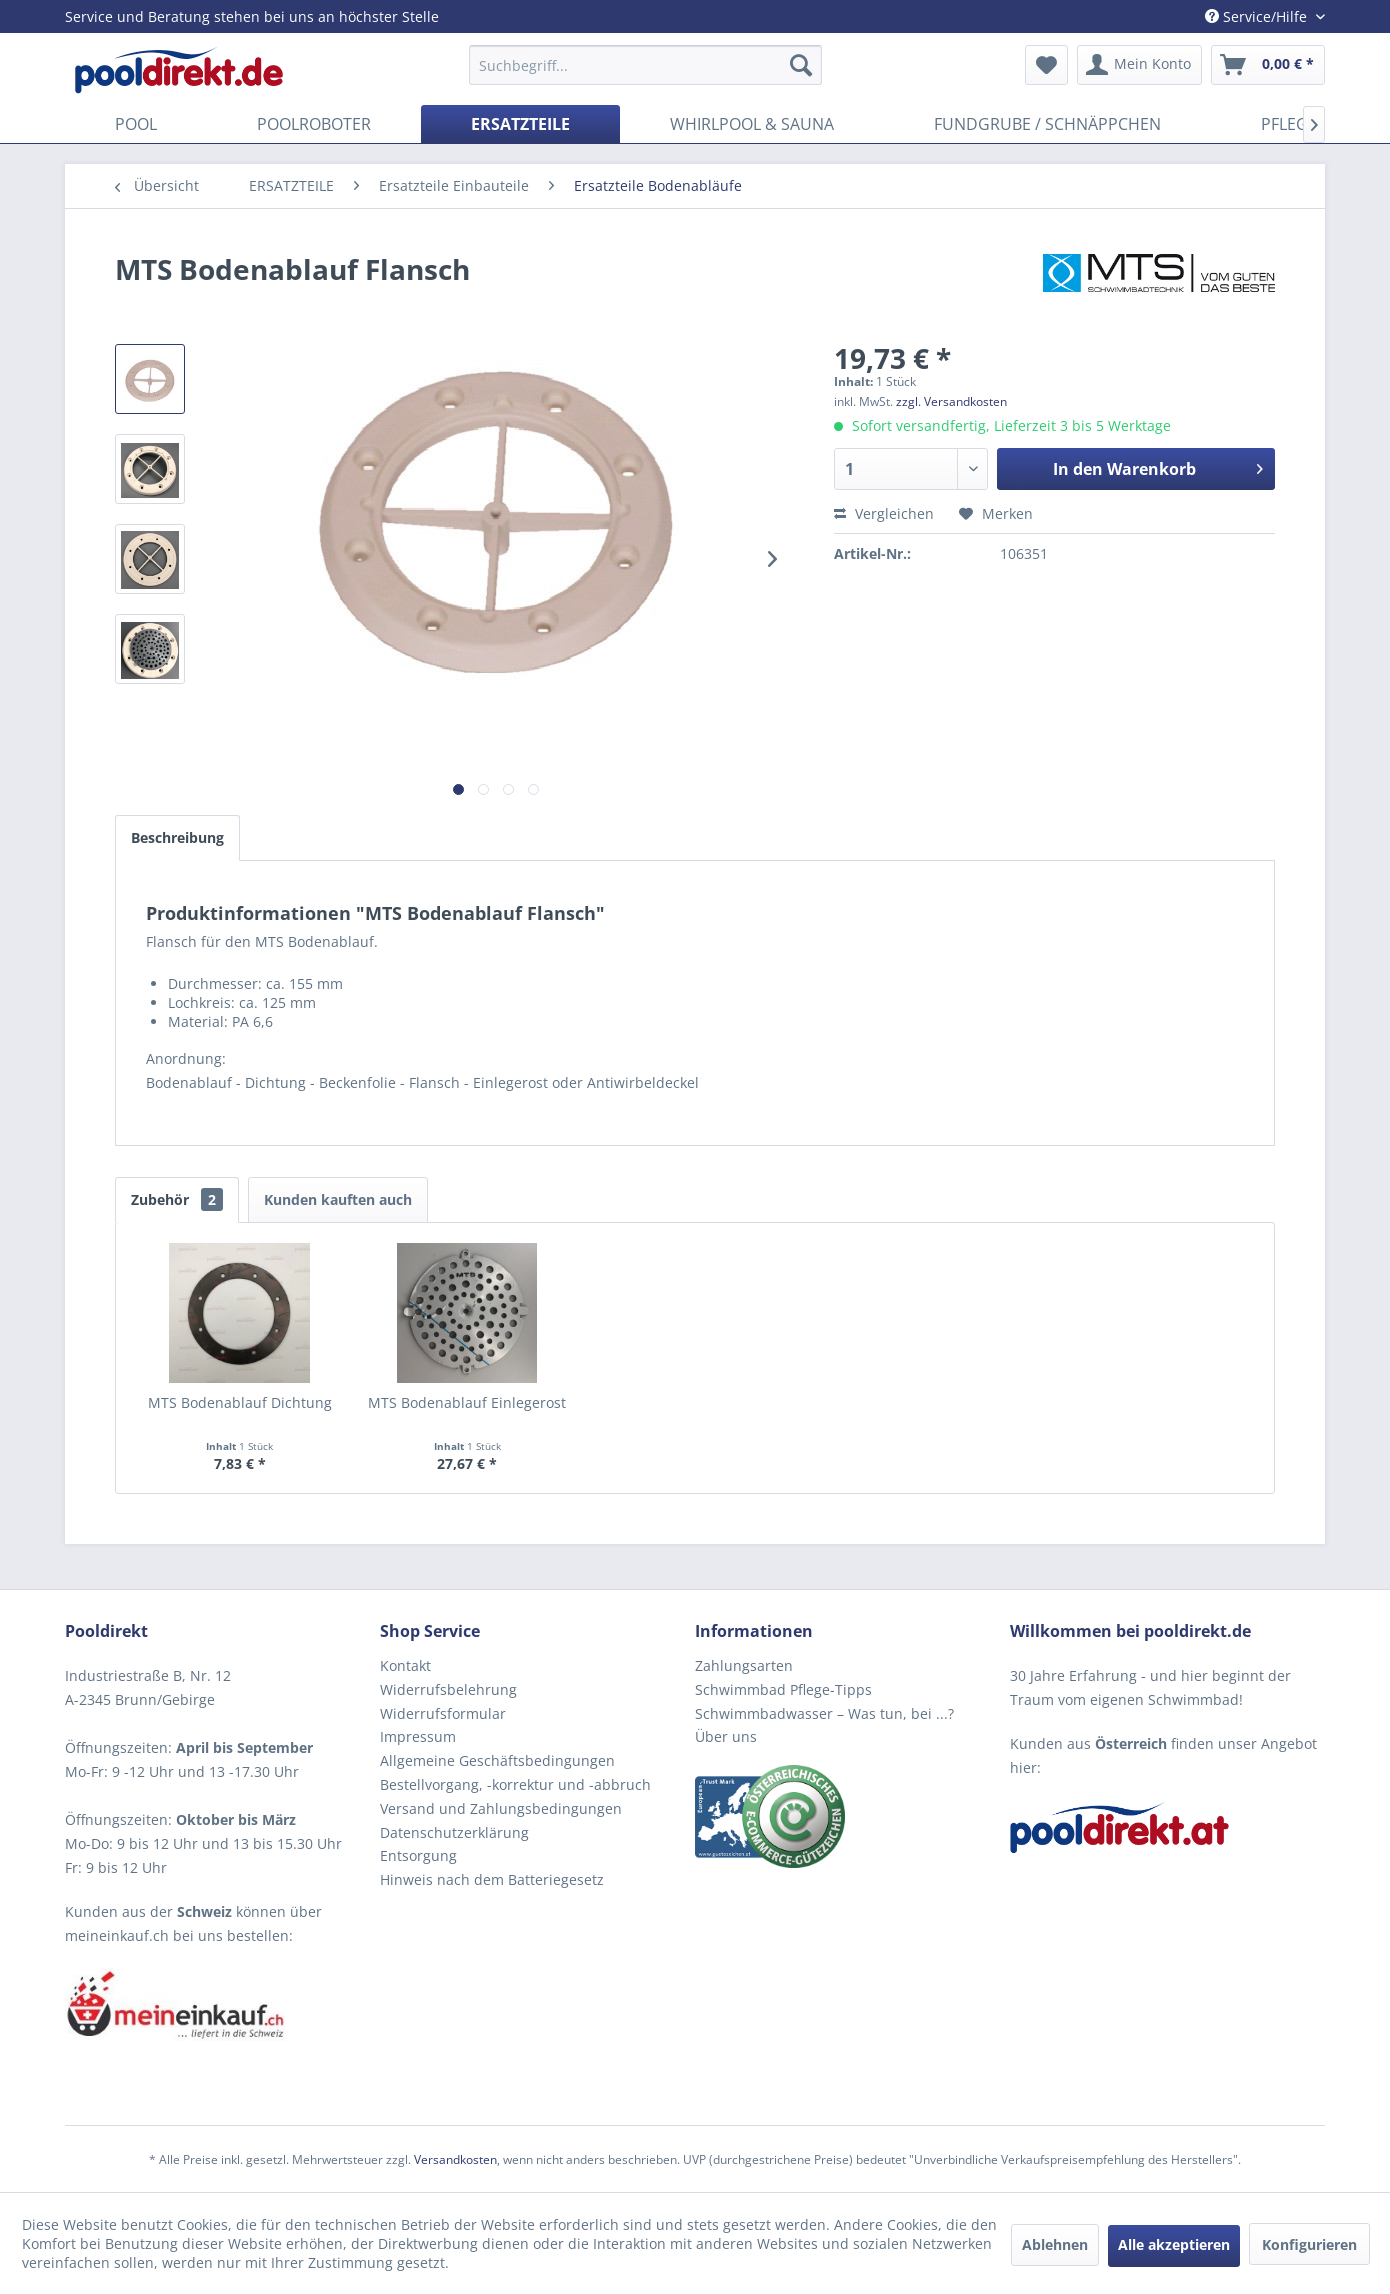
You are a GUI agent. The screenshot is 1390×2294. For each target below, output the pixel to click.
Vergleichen (884, 513)
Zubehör (177, 1199)
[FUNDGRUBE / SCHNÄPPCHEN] (1047, 124)
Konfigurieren (1309, 2244)
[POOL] (136, 124)
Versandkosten (455, 2159)
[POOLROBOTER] (314, 124)
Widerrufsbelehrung (448, 1689)
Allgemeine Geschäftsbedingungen (497, 1760)
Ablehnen (1055, 2244)
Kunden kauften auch (338, 1199)
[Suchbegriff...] (645, 65)
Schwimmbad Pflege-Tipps (783, 1689)
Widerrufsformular (443, 1713)
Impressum (418, 1736)
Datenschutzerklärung (454, 1832)
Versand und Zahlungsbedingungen (501, 1808)
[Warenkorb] (1268, 65)
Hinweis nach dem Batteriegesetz (492, 1879)
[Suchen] (801, 65)
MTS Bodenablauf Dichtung (240, 1402)
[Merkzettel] (1046, 65)
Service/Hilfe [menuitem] (1258, 16)
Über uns (726, 1736)
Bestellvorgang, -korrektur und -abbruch (515, 1784)
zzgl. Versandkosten (951, 401)
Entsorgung (418, 1855)
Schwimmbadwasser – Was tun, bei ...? (824, 1713)
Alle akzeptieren (1174, 2244)
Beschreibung (177, 837)
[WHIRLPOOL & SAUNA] (752, 124)
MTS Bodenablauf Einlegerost (467, 1402)
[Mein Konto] (1139, 65)
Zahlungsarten (744, 1665)
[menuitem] (645, 65)
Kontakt (405, 1665)
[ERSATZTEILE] (520, 124)
